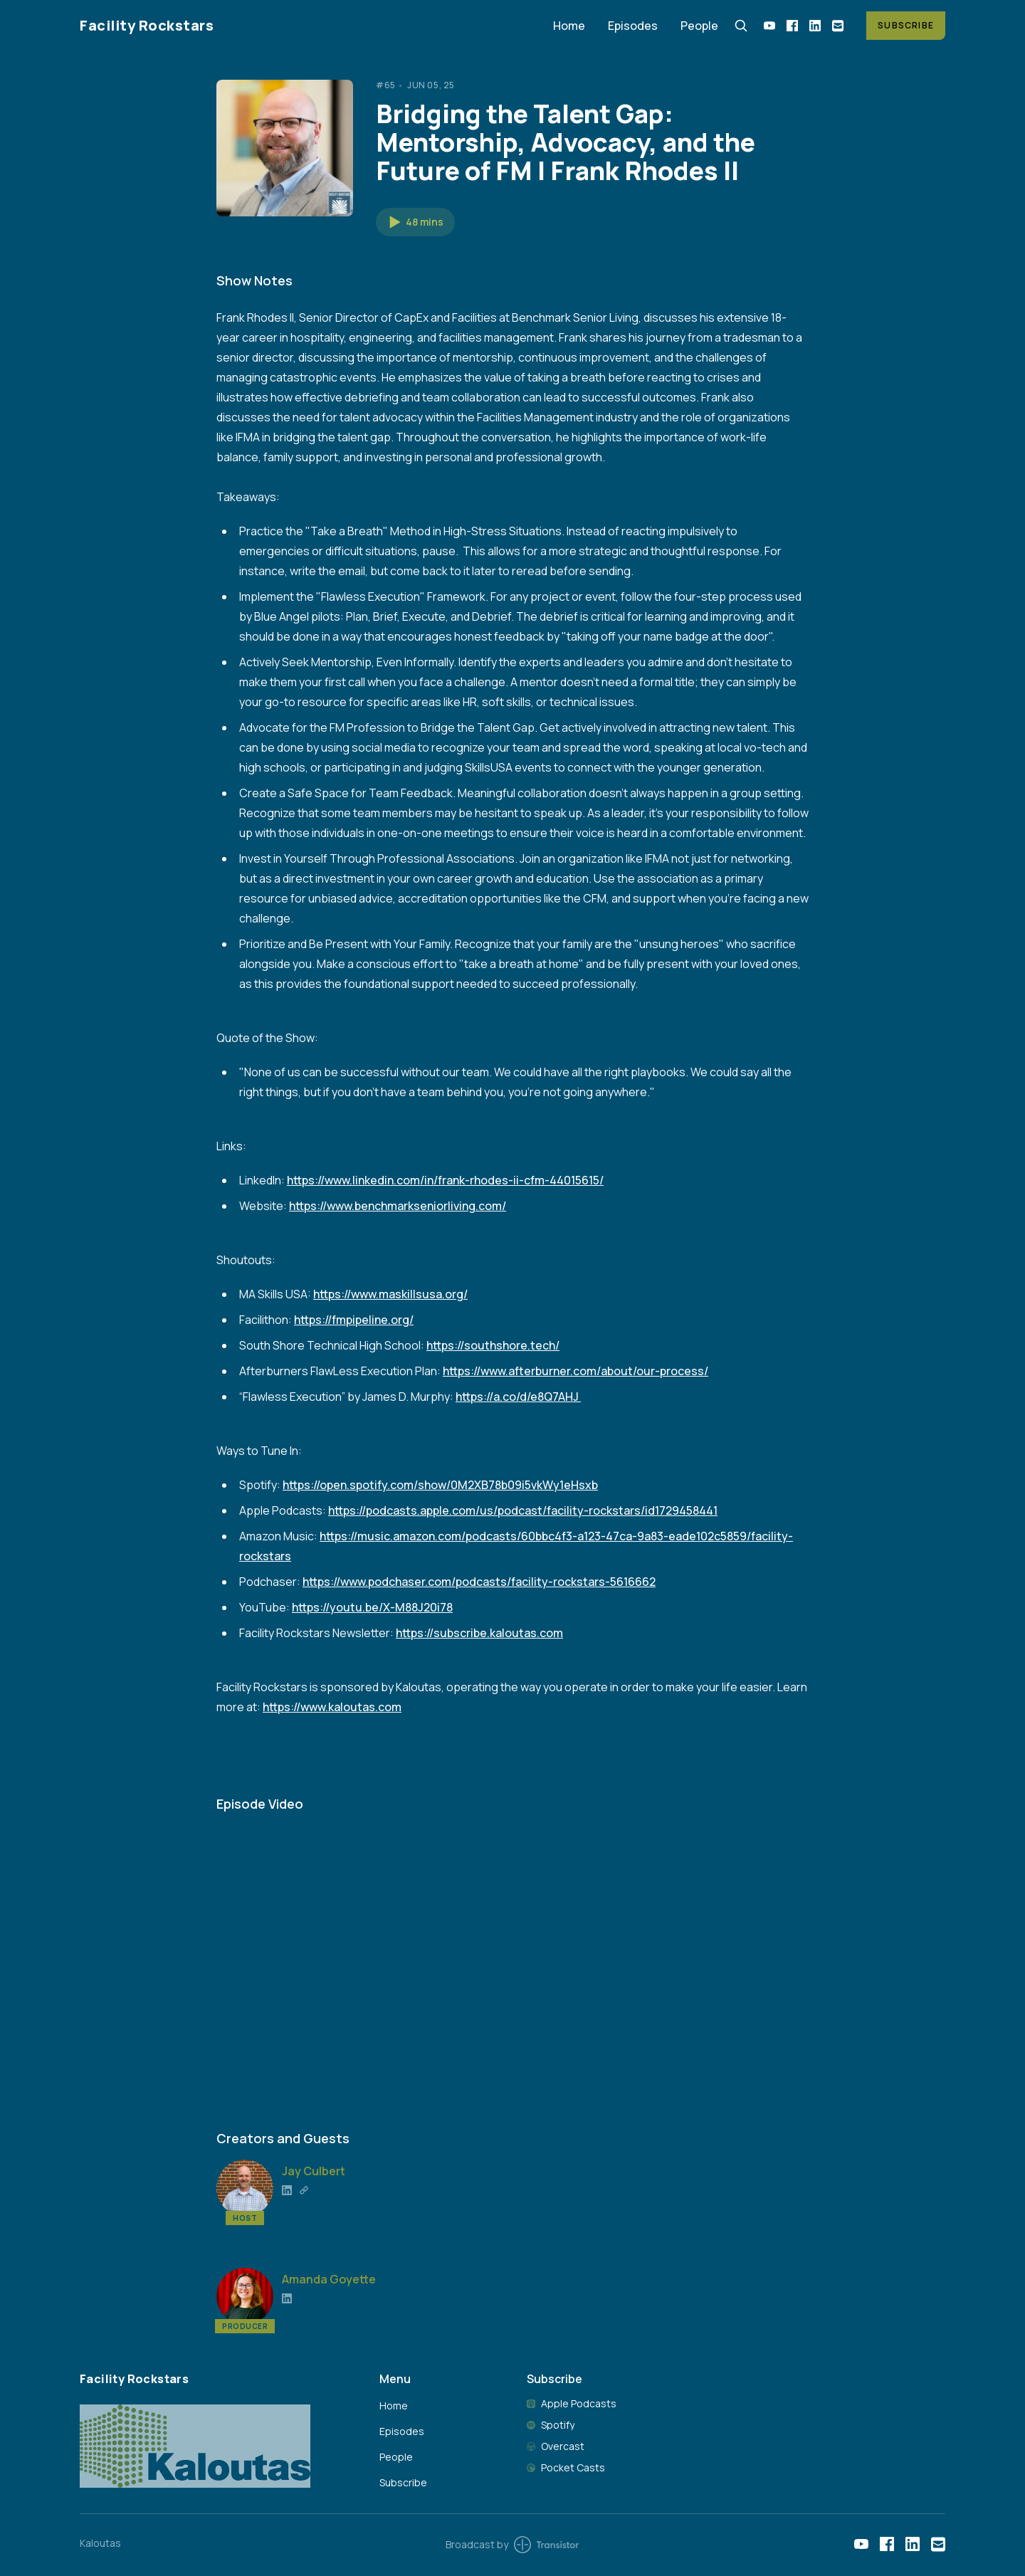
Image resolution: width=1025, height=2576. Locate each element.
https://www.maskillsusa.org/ (390, 1294)
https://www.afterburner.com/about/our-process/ (575, 1371)
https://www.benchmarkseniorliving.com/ (397, 1206)
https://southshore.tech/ (492, 1345)
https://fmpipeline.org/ (354, 1320)
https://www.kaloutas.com (332, 1707)
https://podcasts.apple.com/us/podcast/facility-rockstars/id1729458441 (523, 1510)
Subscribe (906, 25)
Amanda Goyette (329, 2279)
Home (569, 25)
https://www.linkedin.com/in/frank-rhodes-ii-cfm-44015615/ (445, 1180)
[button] (415, 222)
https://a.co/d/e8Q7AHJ (518, 1396)
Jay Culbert (313, 2171)
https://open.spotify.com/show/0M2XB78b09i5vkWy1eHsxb (440, 1485)
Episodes (633, 25)
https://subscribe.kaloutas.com (479, 1633)
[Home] (308, 25)
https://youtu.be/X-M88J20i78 (372, 1607)
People (699, 25)
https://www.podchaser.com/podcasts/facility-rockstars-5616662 (479, 1581)
